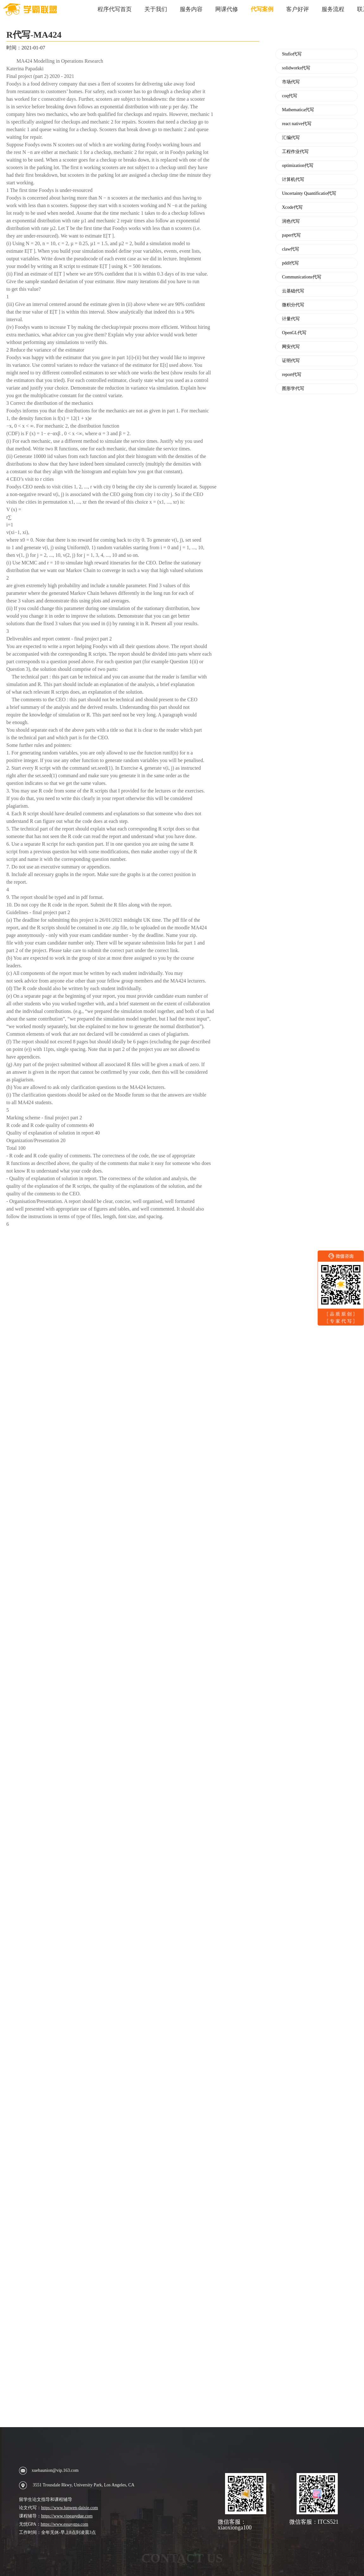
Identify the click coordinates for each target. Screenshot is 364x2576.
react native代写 (296, 124)
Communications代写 (301, 277)
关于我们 (155, 9)
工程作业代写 (295, 151)
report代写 (291, 374)
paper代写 (291, 235)
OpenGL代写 (294, 333)
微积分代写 (293, 305)
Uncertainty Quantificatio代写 (309, 193)
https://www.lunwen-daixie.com (69, 2507)
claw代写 (290, 249)
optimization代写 (297, 165)
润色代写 (291, 221)
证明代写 (291, 361)
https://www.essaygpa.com (64, 2524)
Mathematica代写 (298, 110)
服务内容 (191, 9)
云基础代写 (293, 291)
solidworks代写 (296, 68)
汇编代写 (291, 138)
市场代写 (291, 82)
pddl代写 (290, 263)
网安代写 (291, 347)
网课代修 (226, 9)
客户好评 (297, 9)
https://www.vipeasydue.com (66, 2516)
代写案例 (262, 9)
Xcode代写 (292, 207)
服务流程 (333, 9)
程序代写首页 (114, 9)
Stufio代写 (292, 54)
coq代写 (289, 96)
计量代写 (291, 319)
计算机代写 (293, 179)
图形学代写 (293, 388)
